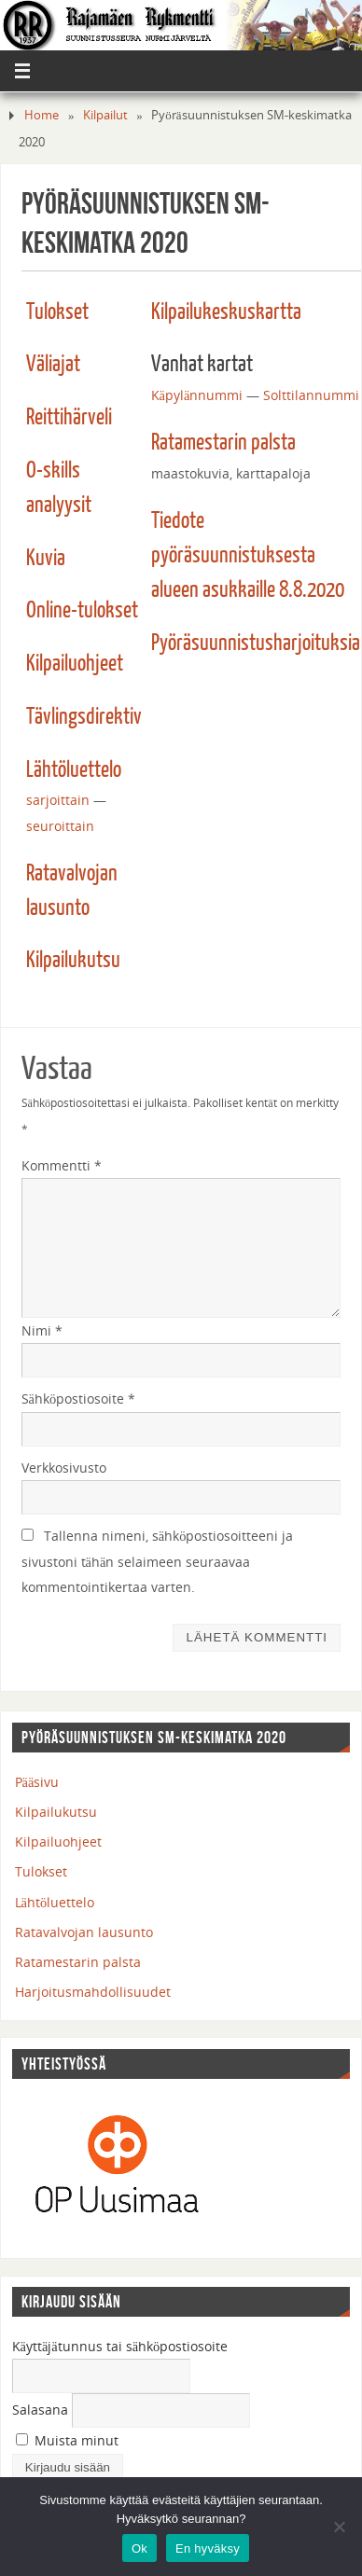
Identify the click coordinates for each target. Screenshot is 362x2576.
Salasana (40, 2409)
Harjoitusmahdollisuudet (93, 1992)
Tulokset (57, 312)
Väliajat (53, 365)
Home (41, 114)
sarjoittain (58, 800)
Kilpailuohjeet (74, 664)
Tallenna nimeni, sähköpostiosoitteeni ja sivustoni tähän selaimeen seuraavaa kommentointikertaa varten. (157, 1561)
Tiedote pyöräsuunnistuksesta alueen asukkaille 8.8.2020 (247, 555)
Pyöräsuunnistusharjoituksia (255, 643)
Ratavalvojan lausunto (84, 1932)
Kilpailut (105, 114)
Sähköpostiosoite (78, 1398)
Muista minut (67, 2440)
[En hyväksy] (338, 2526)
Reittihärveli (69, 418)
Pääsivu (37, 1782)
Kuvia (45, 559)
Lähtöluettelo (73, 770)
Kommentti (61, 1165)
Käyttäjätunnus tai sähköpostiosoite (120, 2346)
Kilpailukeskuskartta (226, 312)
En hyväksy (207, 2548)
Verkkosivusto (63, 1467)
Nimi (42, 1330)
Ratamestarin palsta (223, 443)
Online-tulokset (82, 611)
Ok (139, 2548)
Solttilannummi (311, 395)
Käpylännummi (197, 395)
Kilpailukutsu (73, 961)
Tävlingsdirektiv (84, 717)
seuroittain (60, 826)
